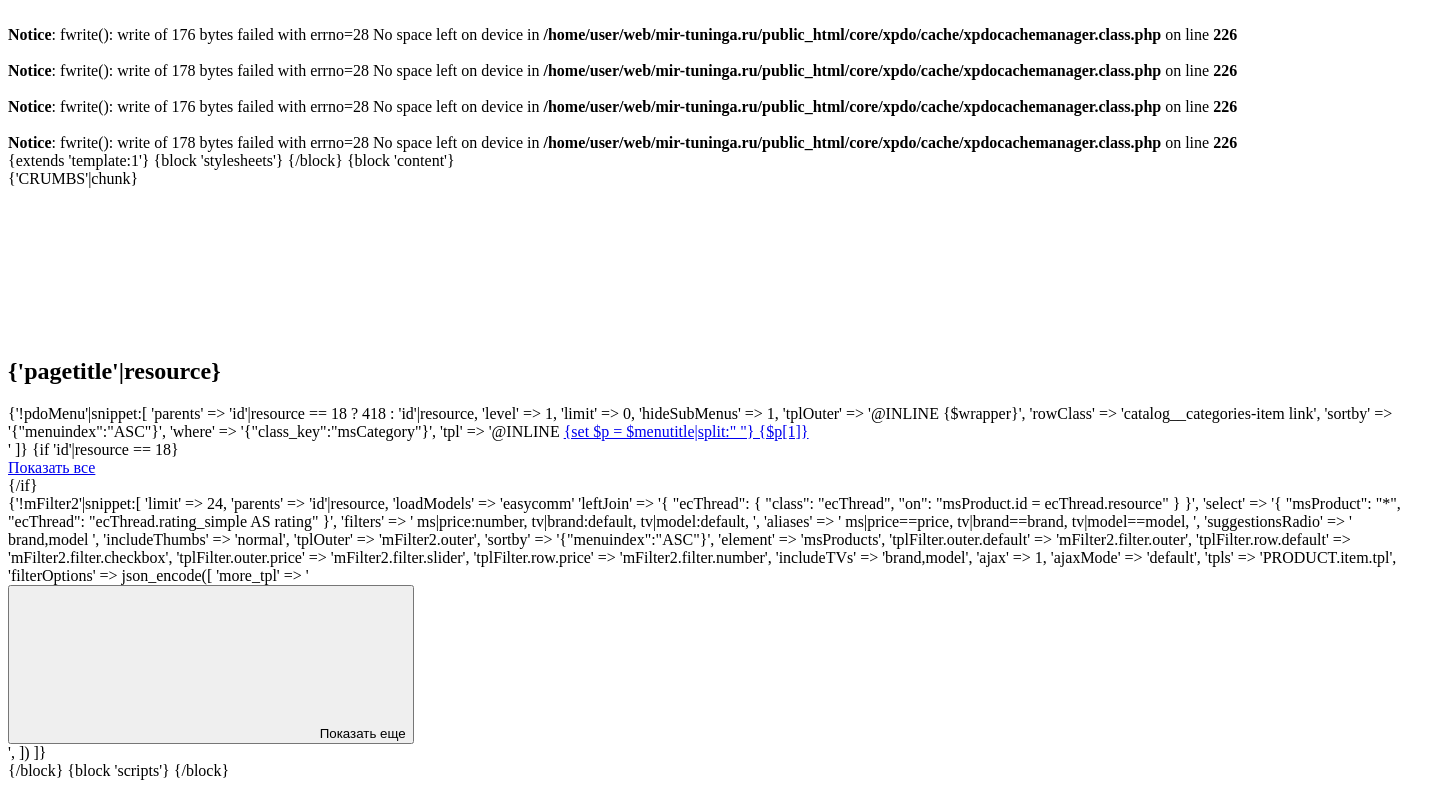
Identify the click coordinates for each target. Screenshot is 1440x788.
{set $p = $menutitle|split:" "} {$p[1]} (686, 431)
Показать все (51, 467)
